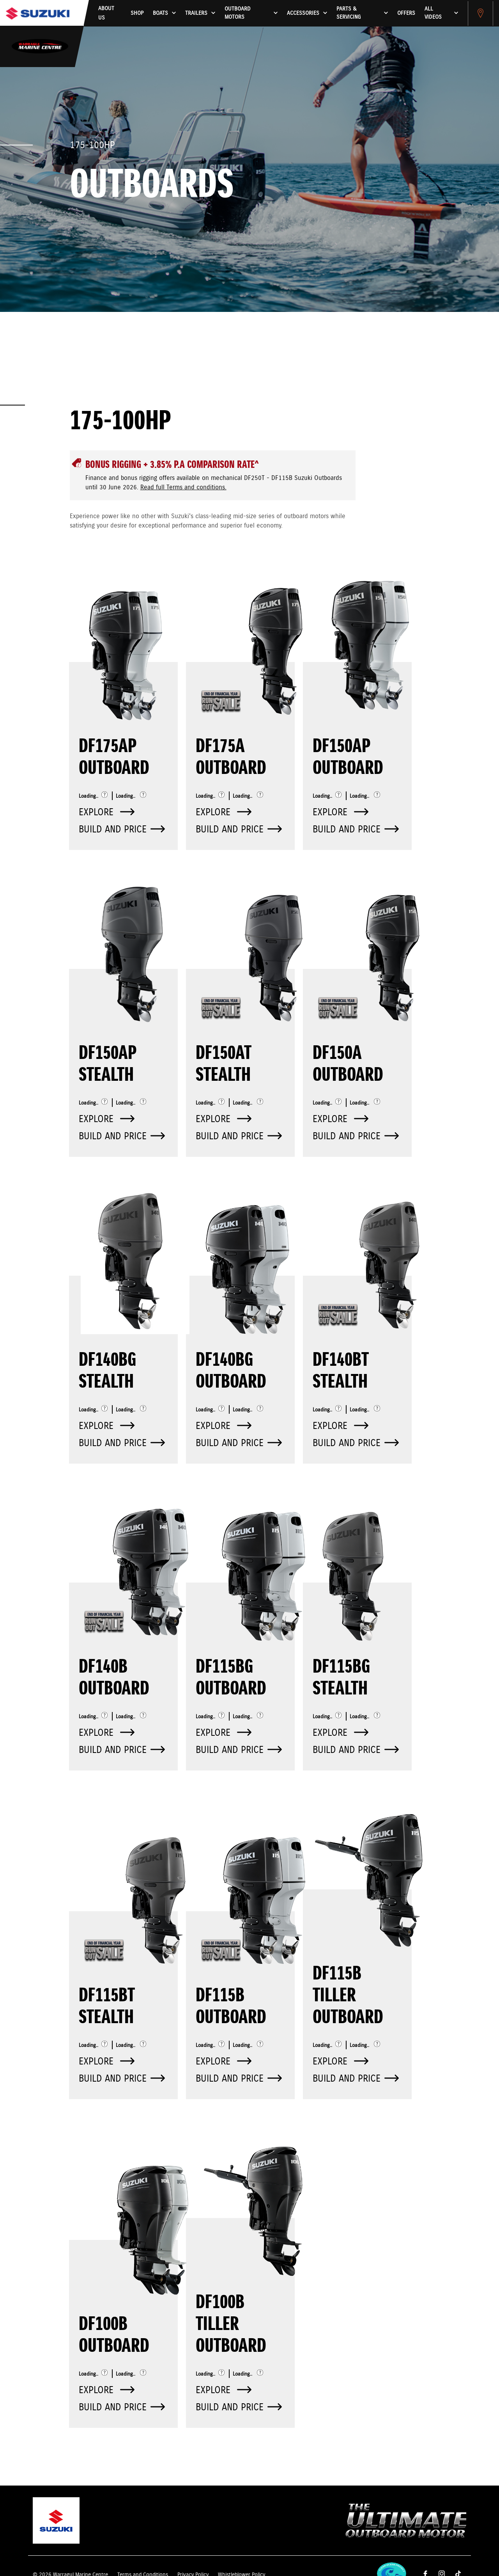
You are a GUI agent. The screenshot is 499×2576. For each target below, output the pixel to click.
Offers (406, 13)
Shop (137, 13)
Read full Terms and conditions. (183, 487)
